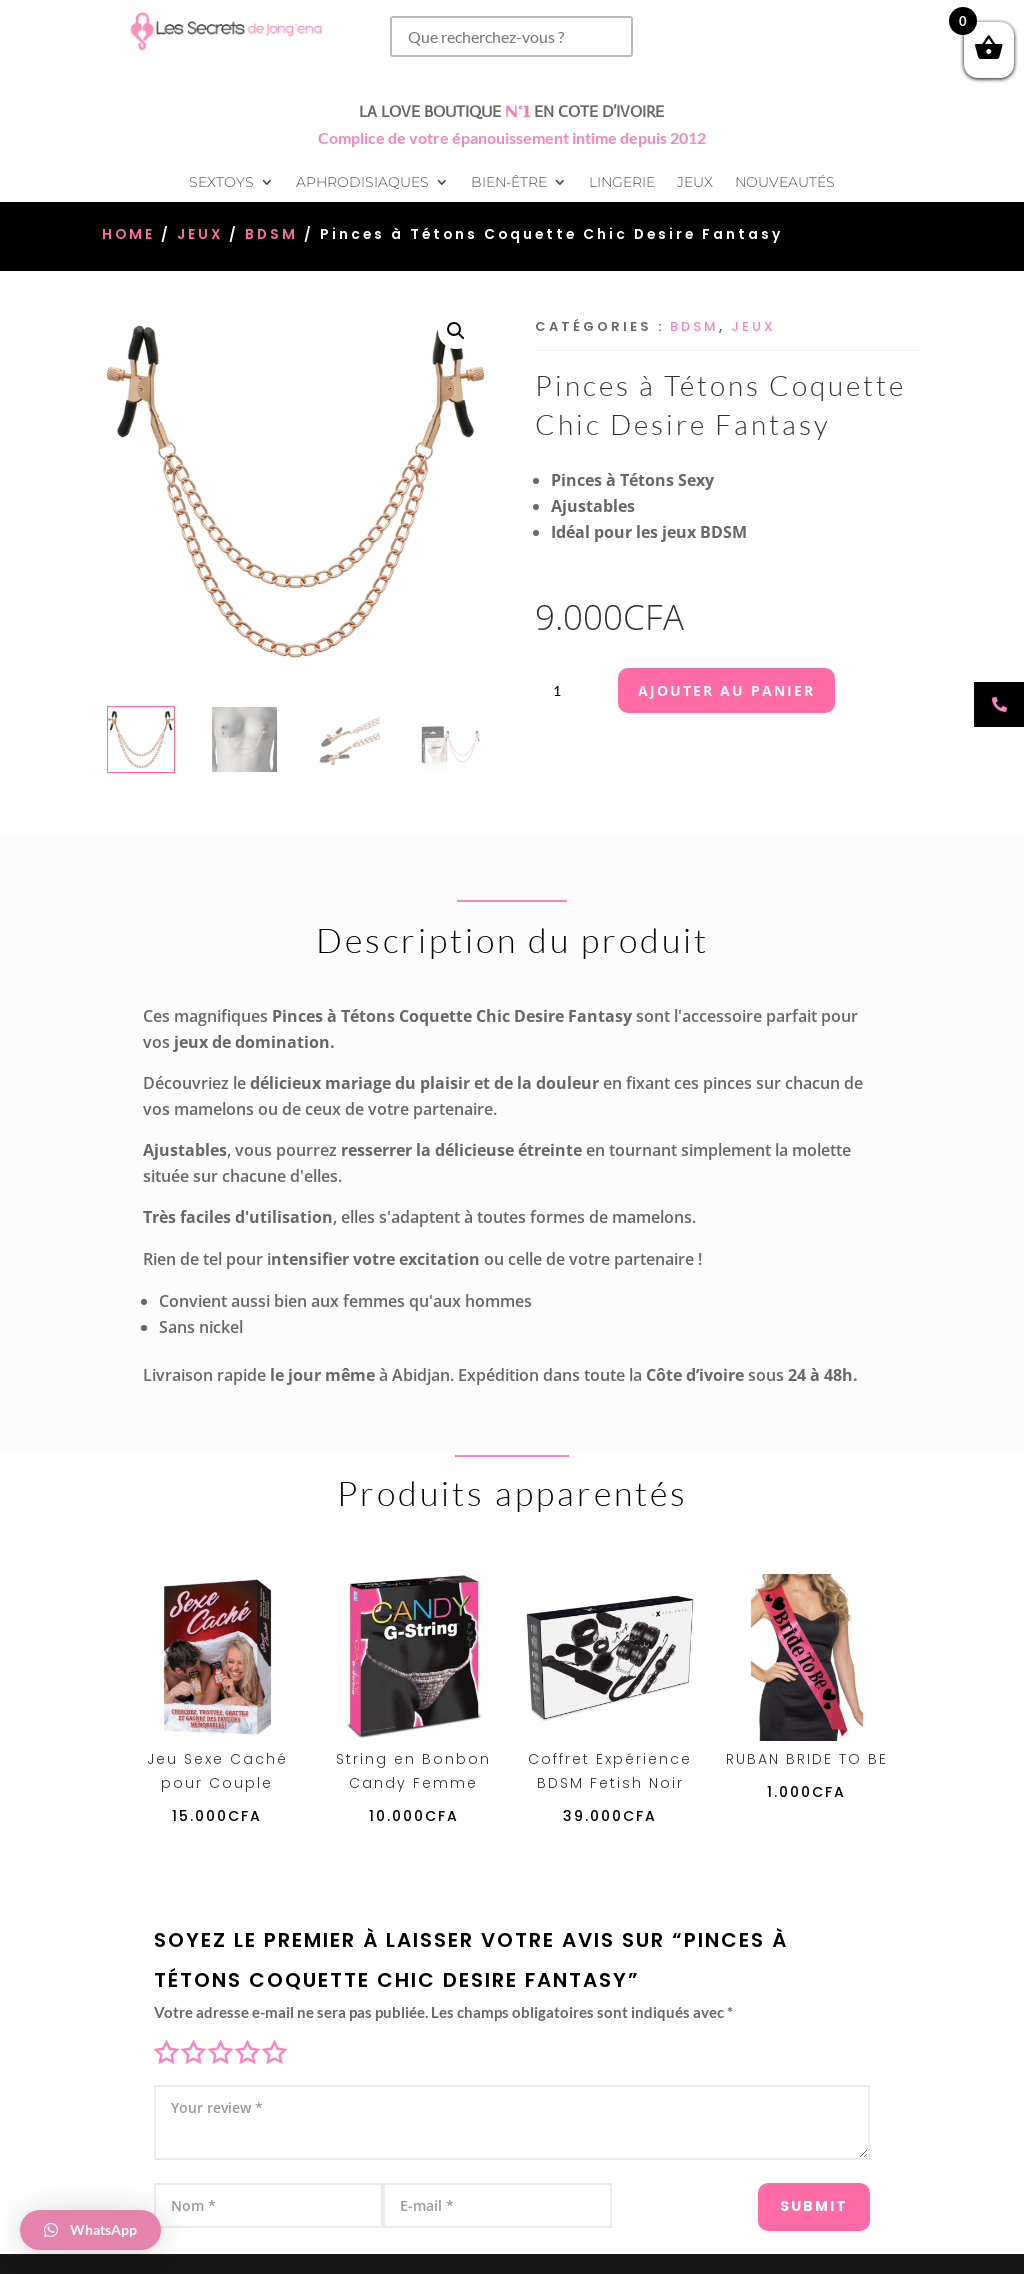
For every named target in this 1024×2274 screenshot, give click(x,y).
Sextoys (221, 183)
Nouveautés (785, 183)
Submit (790, 2196)
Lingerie (622, 183)
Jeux (695, 183)
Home (128, 234)
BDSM (271, 234)
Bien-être (509, 183)
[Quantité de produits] (565, 690)
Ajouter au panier (726, 690)
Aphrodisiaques (362, 183)
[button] (456, 331)
